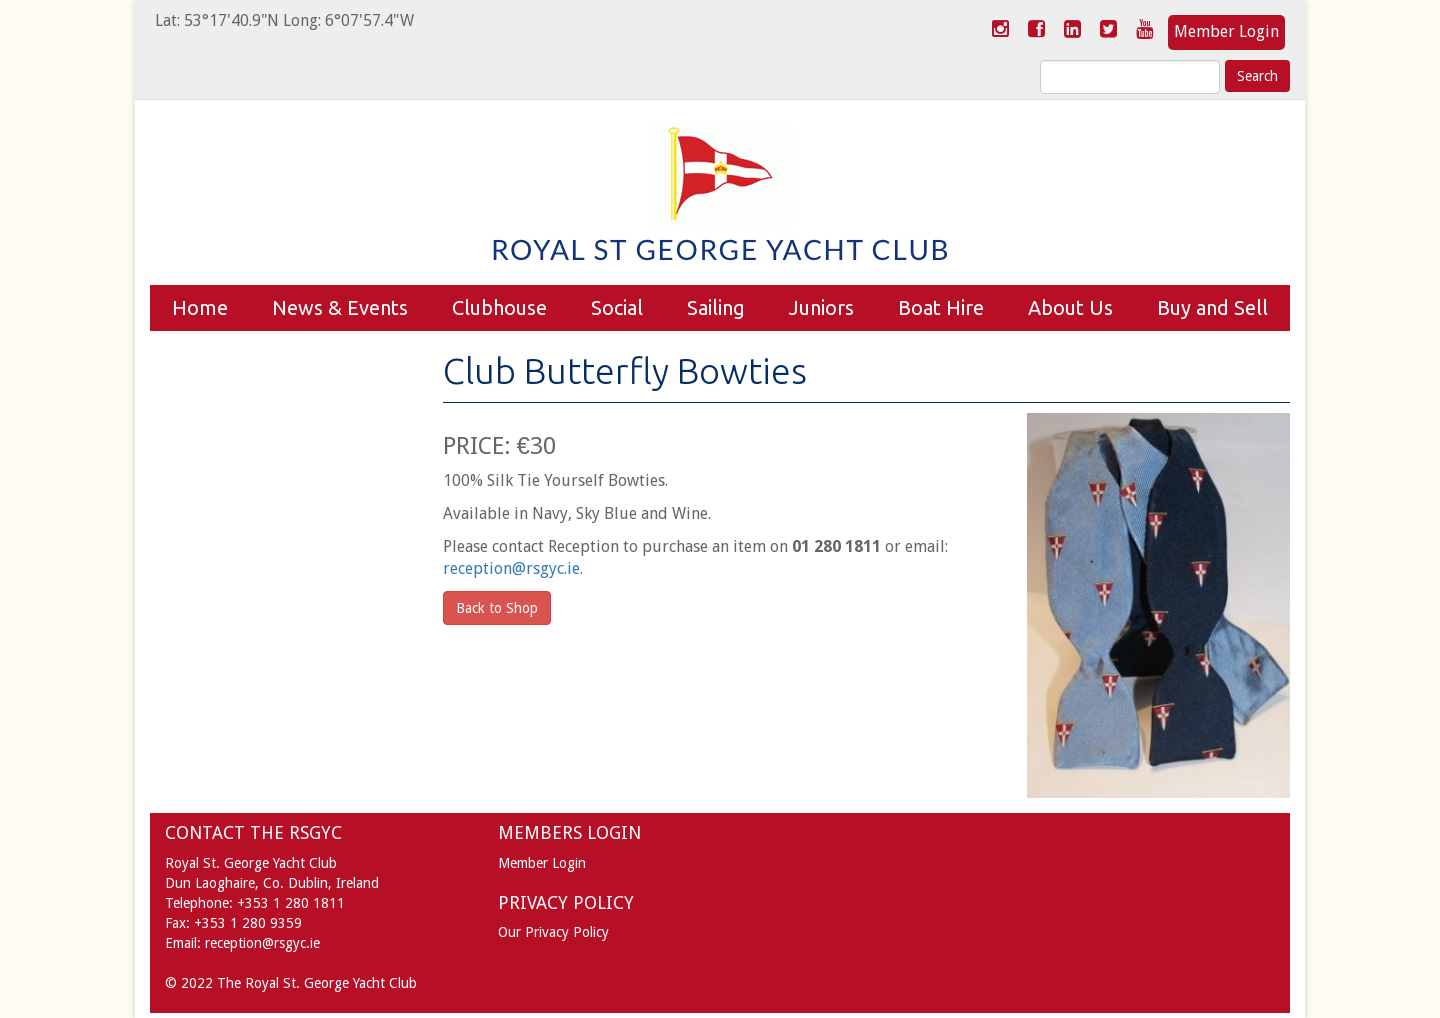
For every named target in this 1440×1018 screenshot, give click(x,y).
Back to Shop (497, 608)
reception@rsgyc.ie (262, 943)
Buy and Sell (1212, 307)
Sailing (716, 307)
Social (617, 307)
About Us (1070, 307)
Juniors (821, 307)
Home (200, 307)
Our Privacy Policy (553, 932)
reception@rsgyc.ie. (513, 568)
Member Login (1226, 31)
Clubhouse (499, 307)
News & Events (340, 307)
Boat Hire (941, 307)
